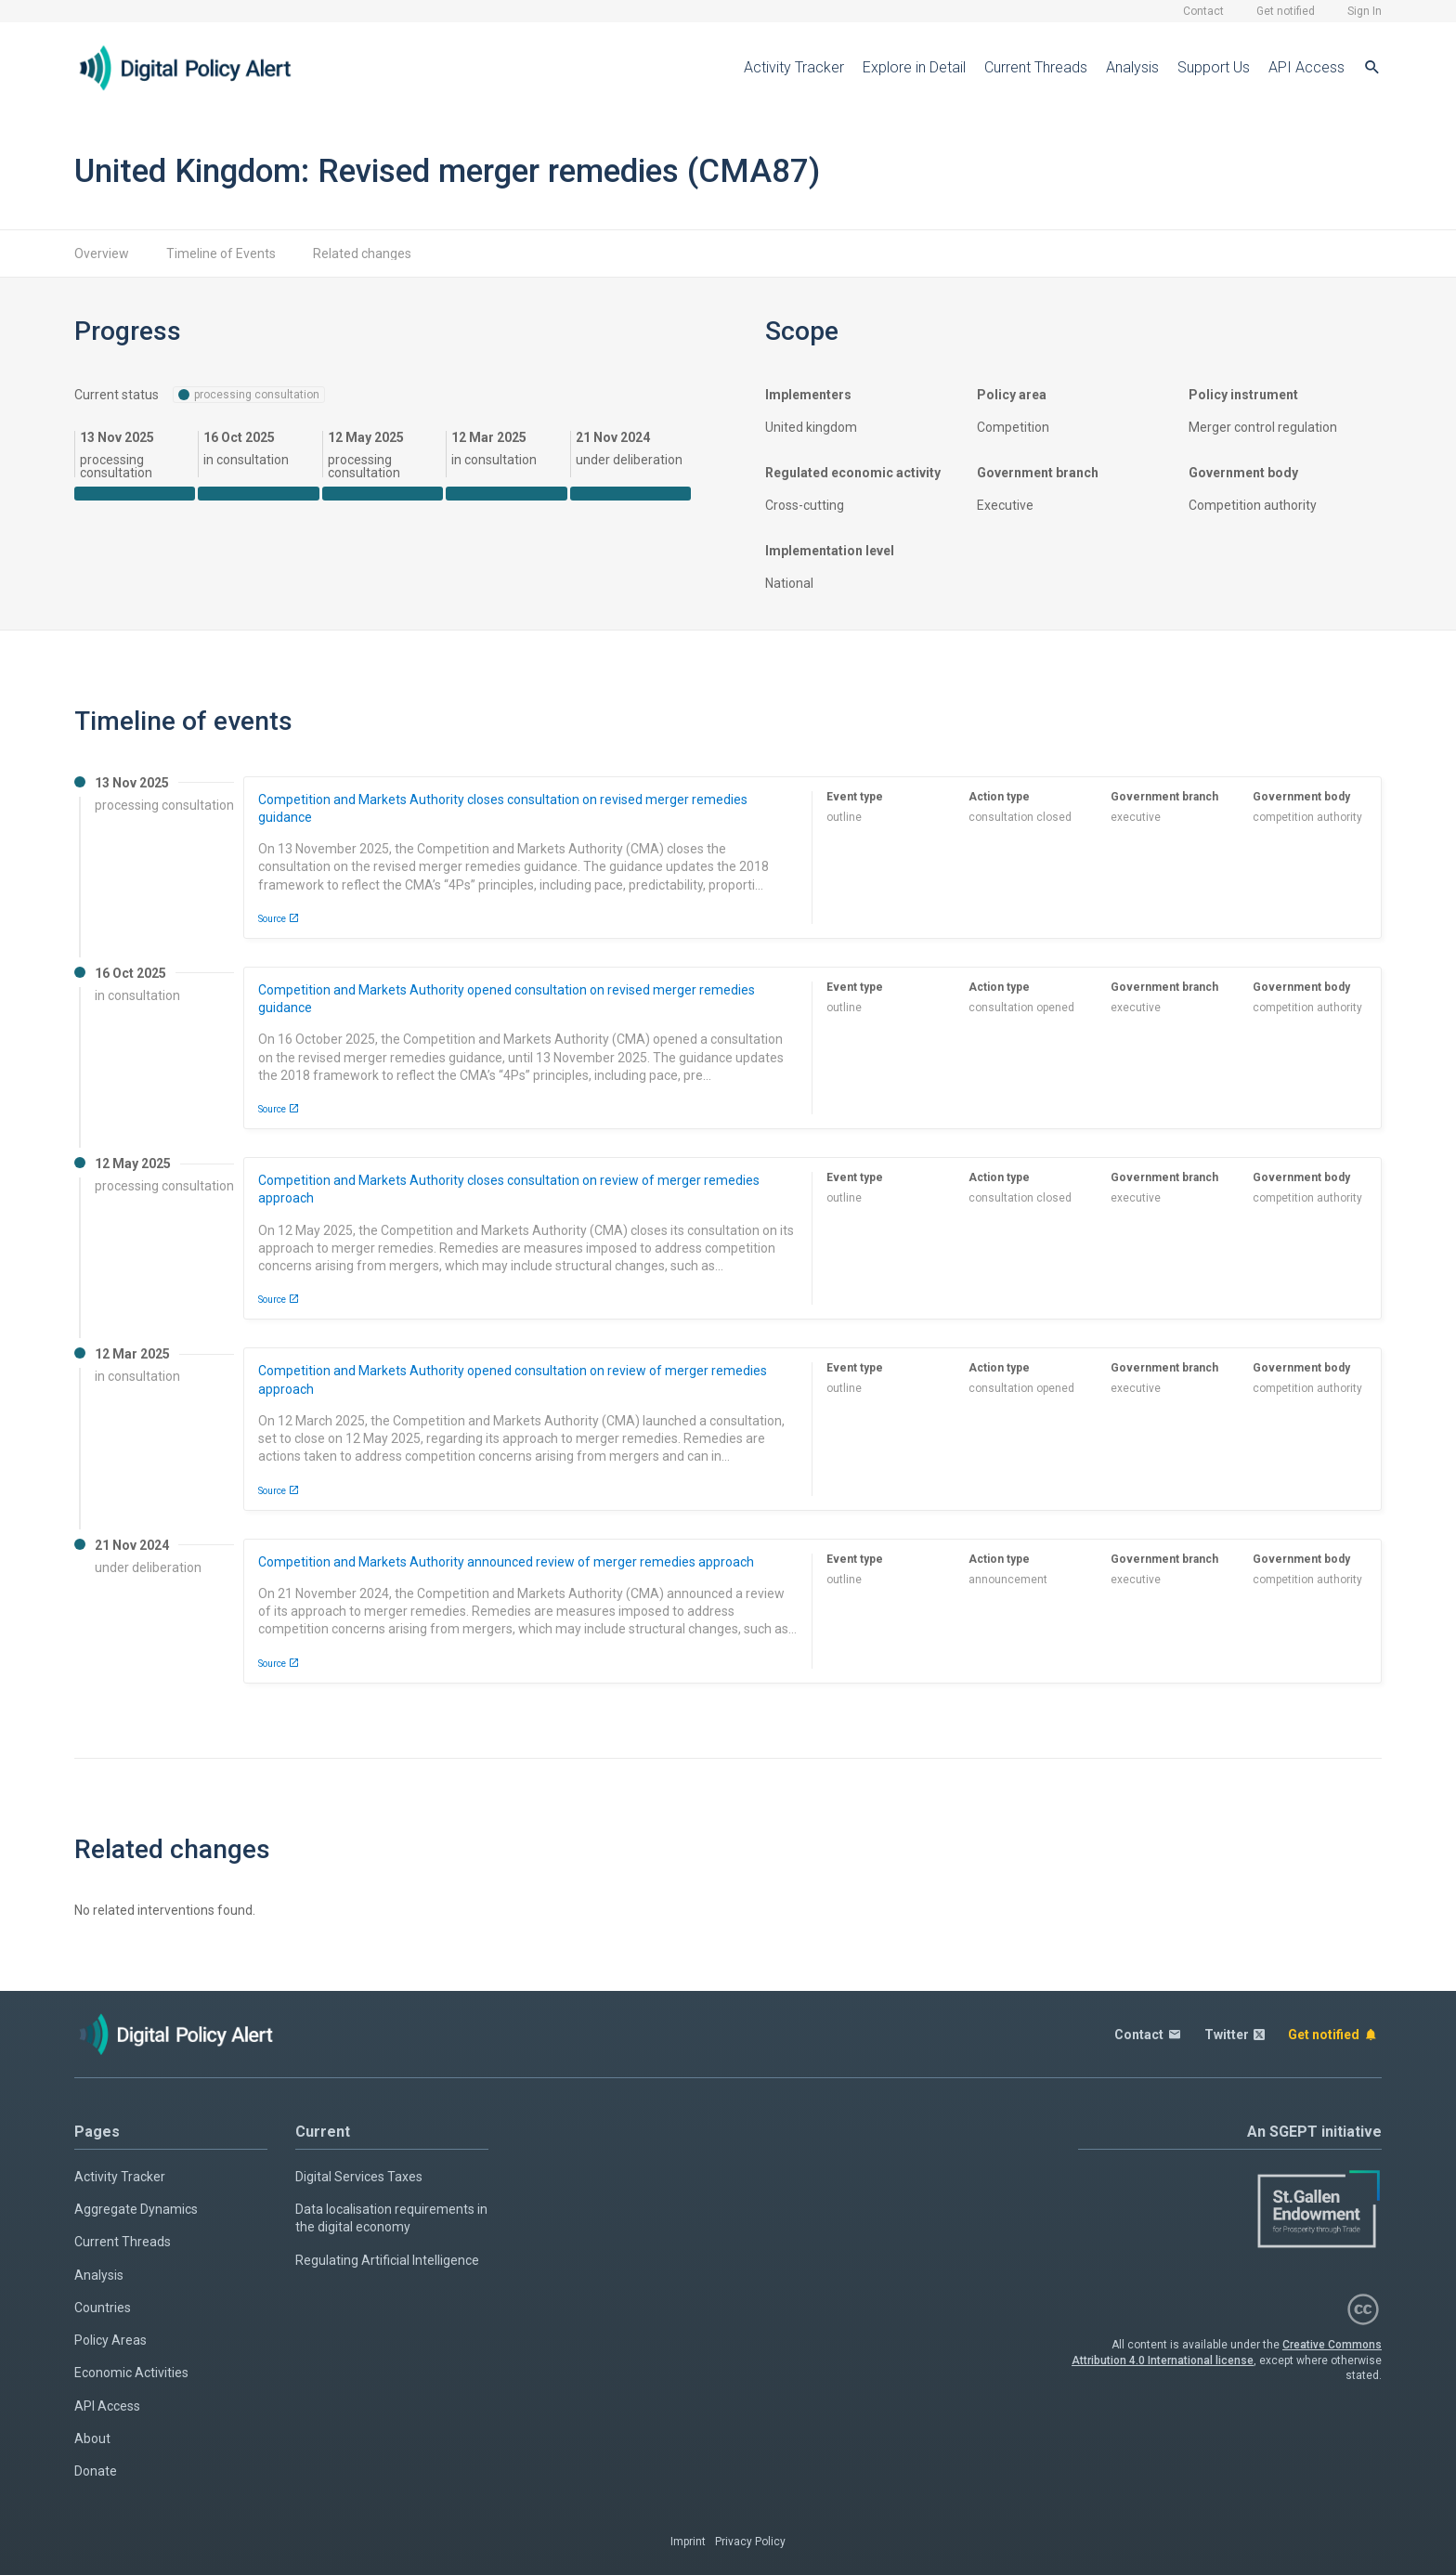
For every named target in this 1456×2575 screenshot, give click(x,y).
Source (278, 918)
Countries (102, 2307)
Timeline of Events (221, 253)
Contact (1203, 11)
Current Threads (1035, 67)
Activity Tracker (794, 67)
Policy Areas (110, 2340)
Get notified (1285, 11)
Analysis (1132, 67)
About (92, 2438)
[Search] (1372, 68)
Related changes (362, 253)
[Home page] (199, 68)
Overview (101, 253)
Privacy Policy (750, 2541)
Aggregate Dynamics (136, 2209)
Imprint (688, 2541)
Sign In (1364, 11)
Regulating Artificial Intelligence (387, 2260)
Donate (95, 2471)
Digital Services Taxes (358, 2176)
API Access (1306, 67)
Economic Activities (131, 2372)
